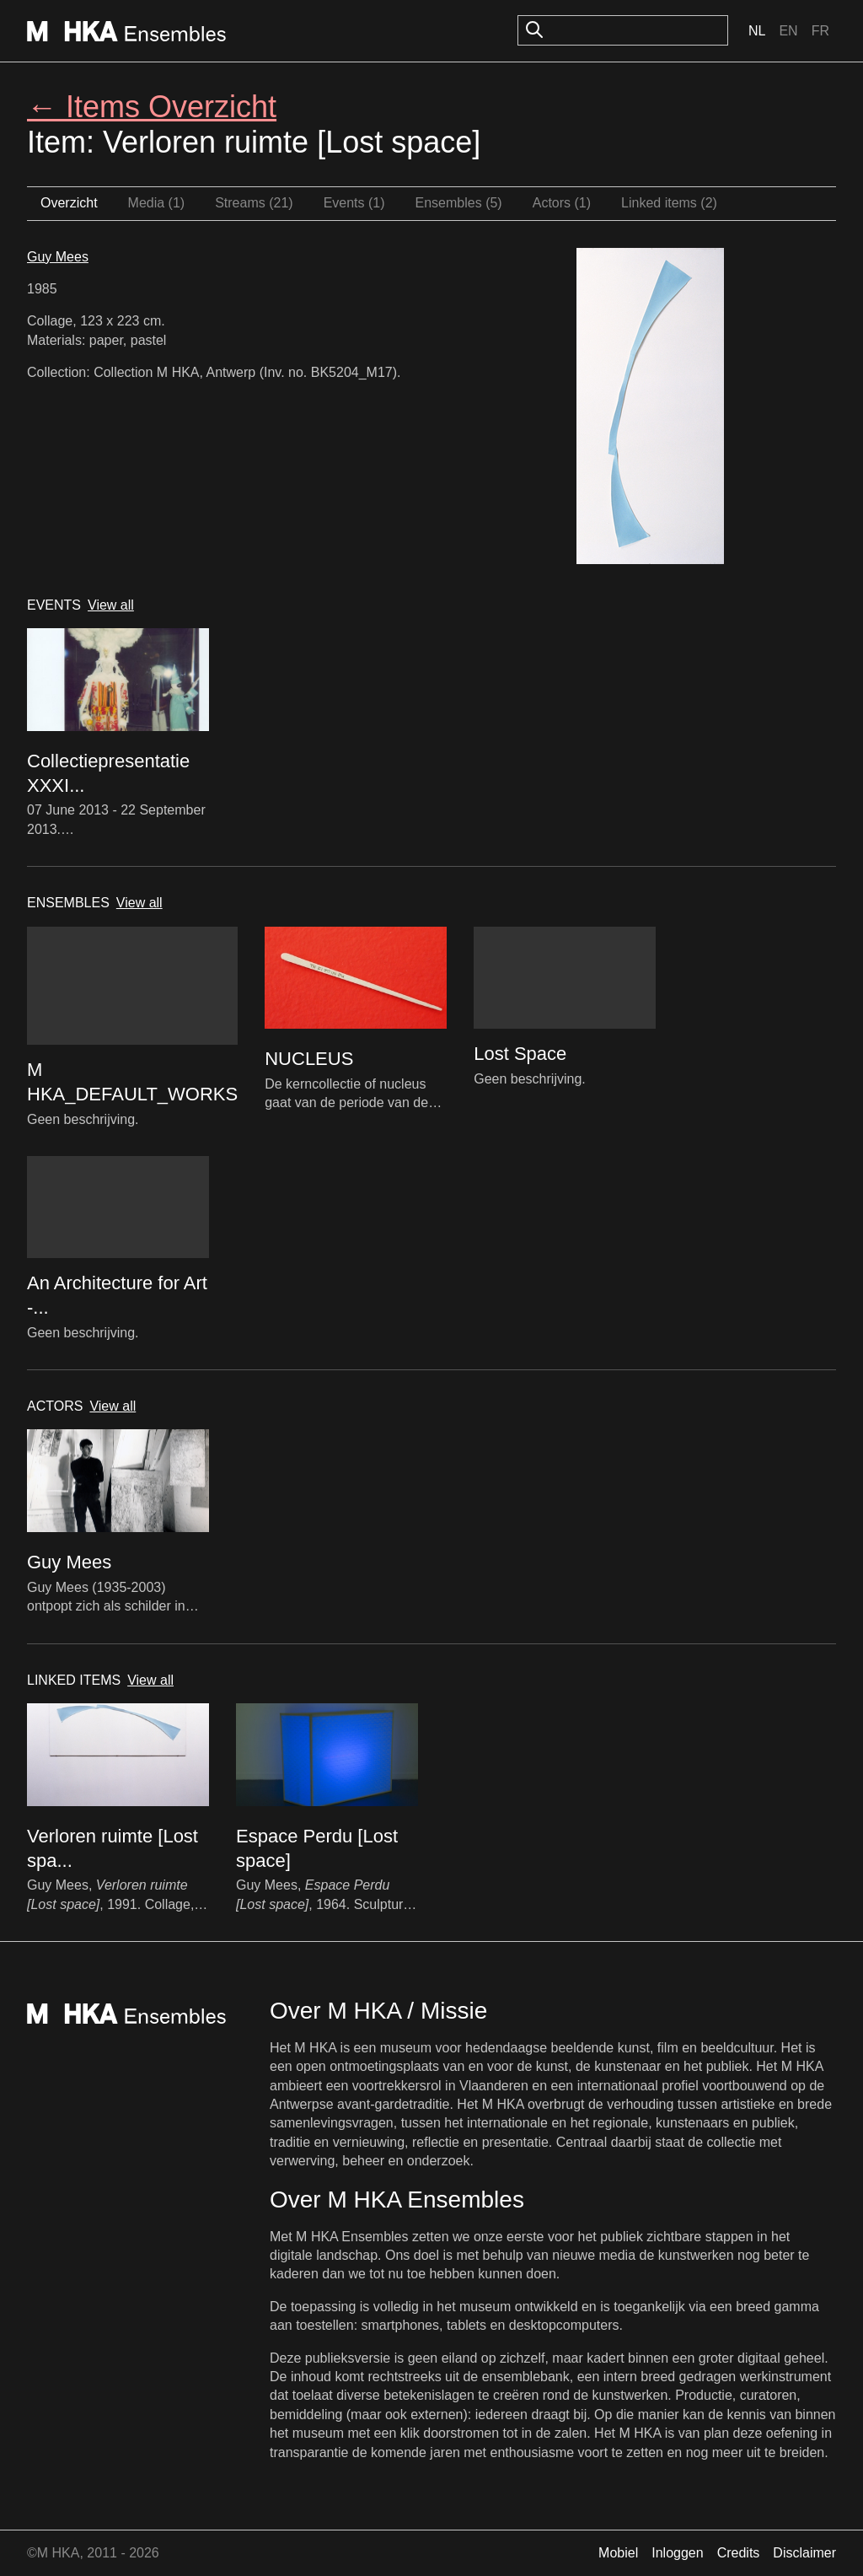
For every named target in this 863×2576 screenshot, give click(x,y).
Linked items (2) (669, 203)
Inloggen (677, 2553)
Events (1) (354, 203)
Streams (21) (253, 203)
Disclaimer (804, 2553)
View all (111, 605)
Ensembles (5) (458, 203)
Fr (820, 31)
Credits (738, 2553)
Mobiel (618, 2553)
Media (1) (156, 203)
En (788, 31)
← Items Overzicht (151, 106)
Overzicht (69, 203)
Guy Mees (57, 257)
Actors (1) (562, 203)
